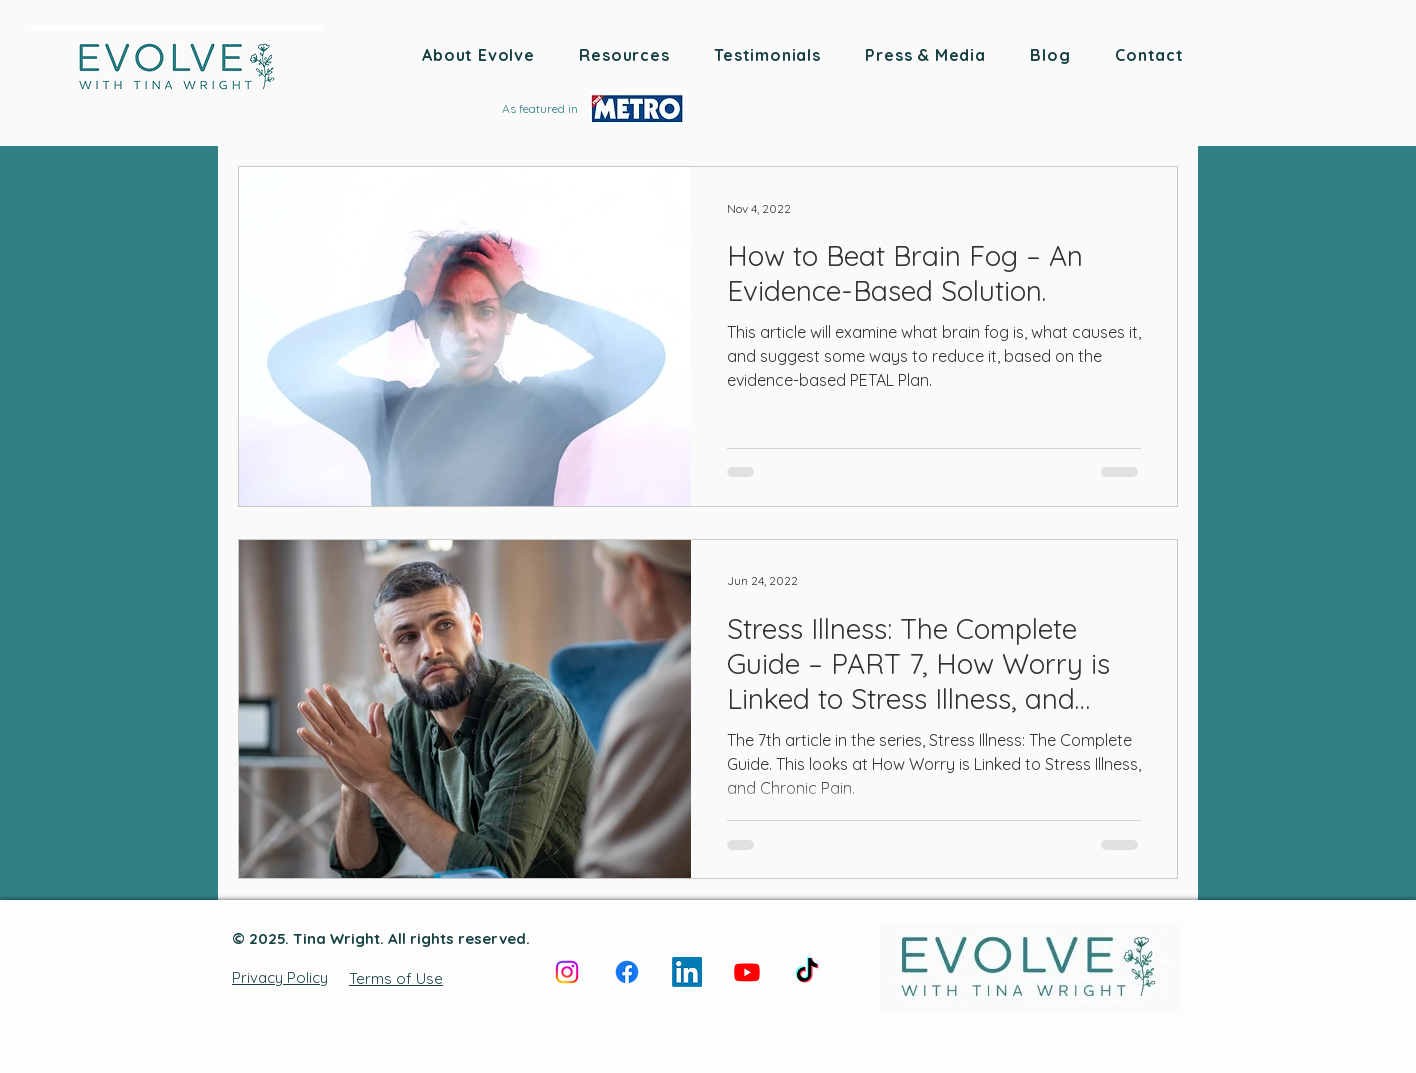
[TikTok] (807, 972)
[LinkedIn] (687, 972)
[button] (478, 55)
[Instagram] (567, 972)
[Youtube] (747, 972)
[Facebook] (627, 972)
